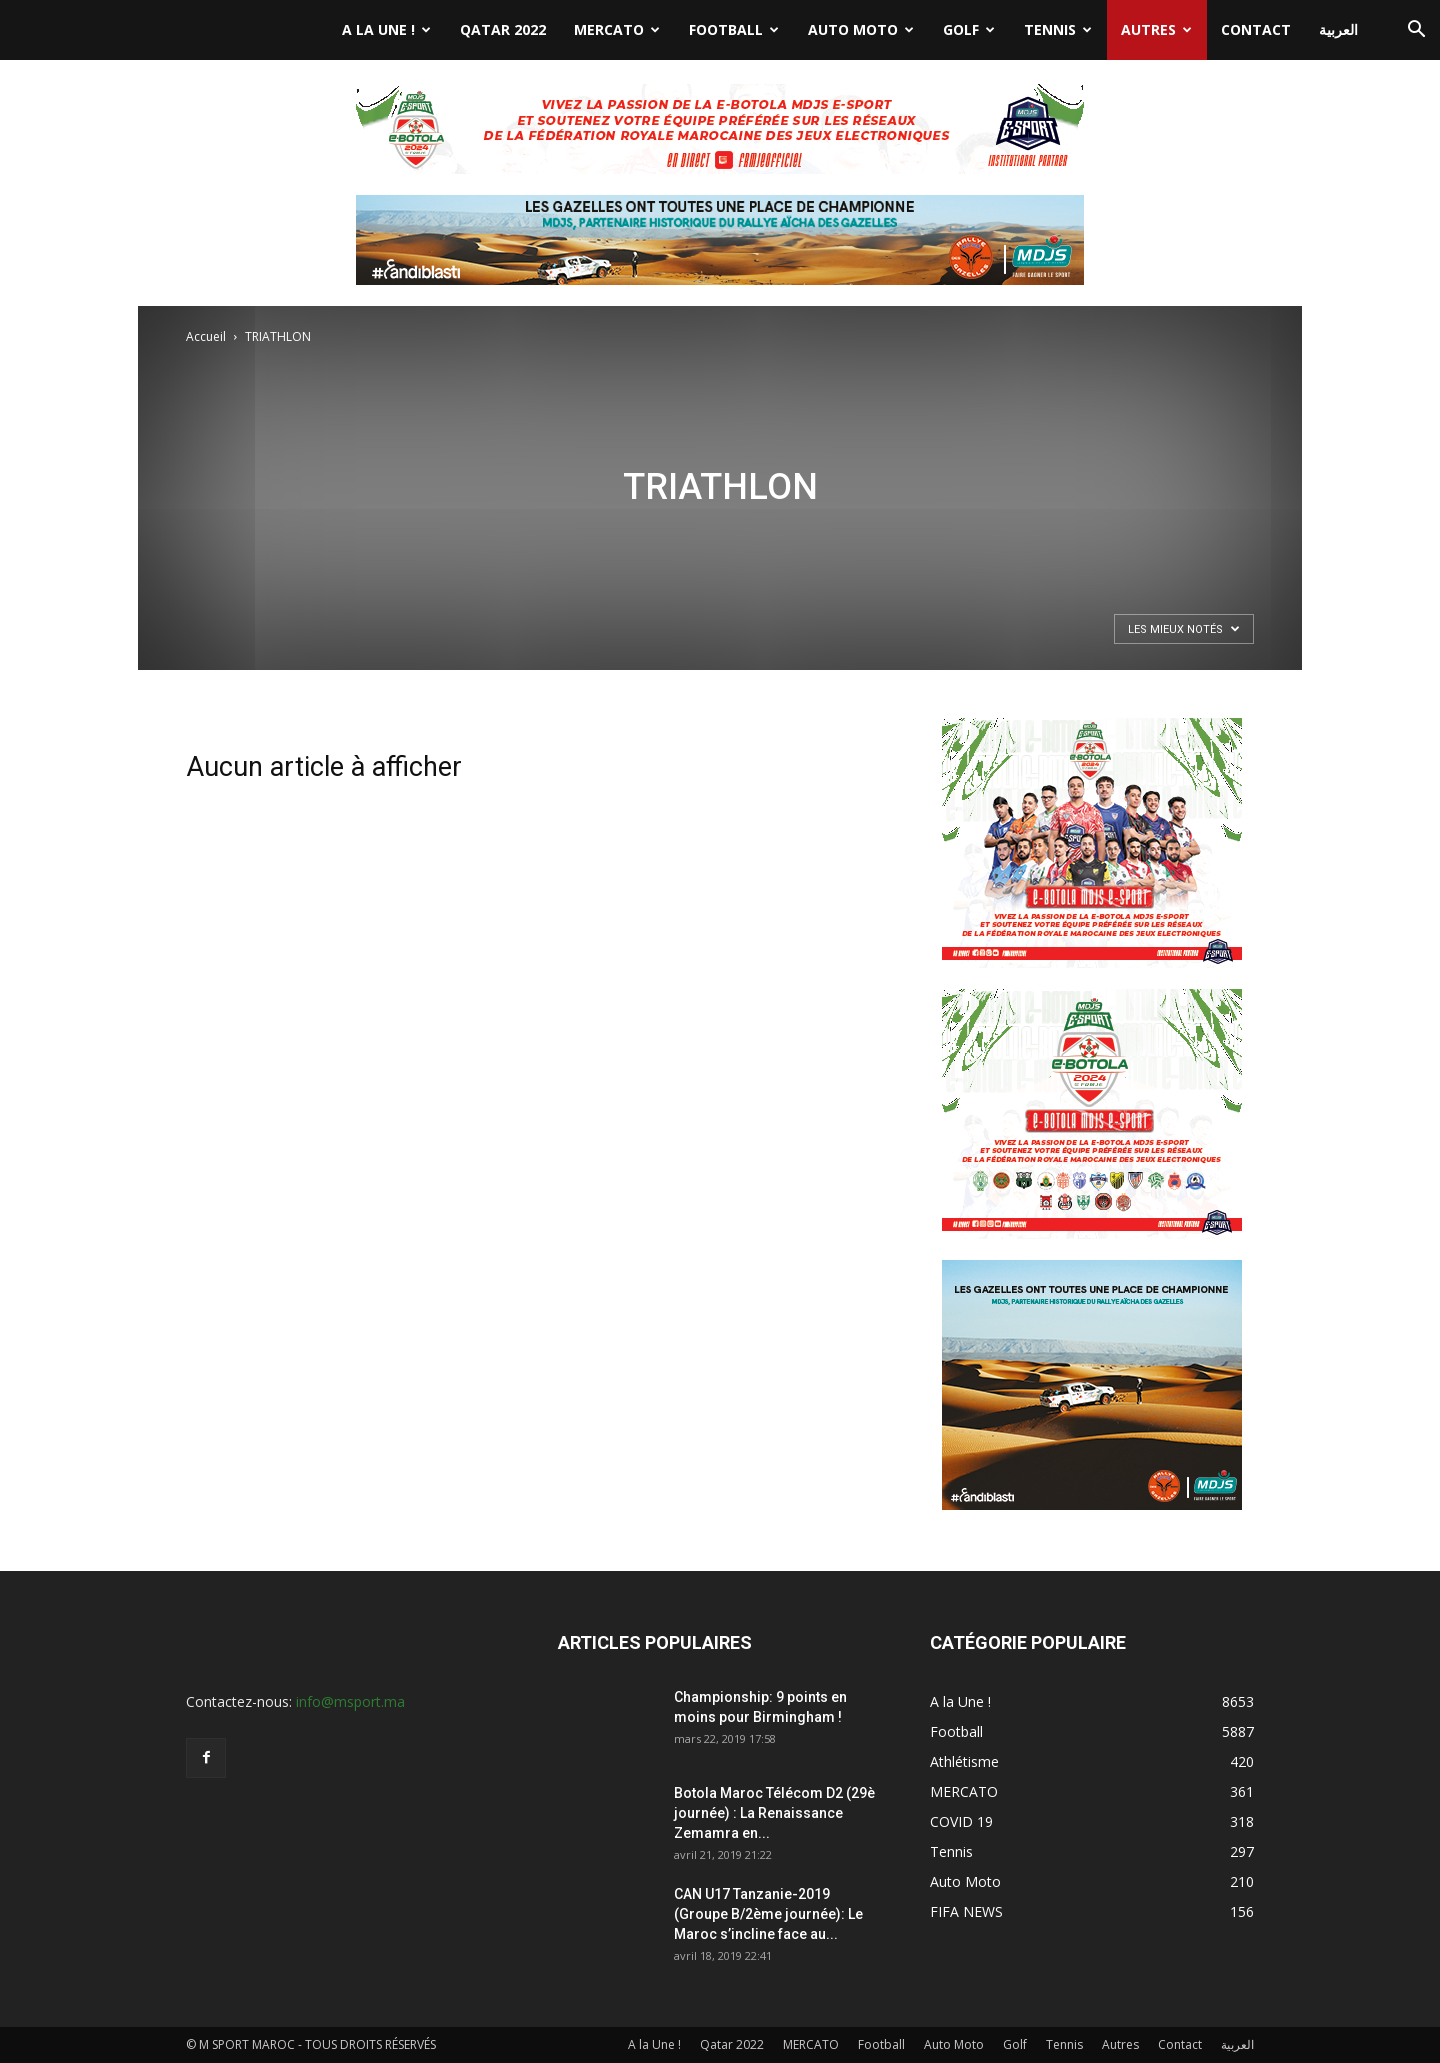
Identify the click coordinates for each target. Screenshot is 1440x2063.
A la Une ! (386, 29)
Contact (1256, 29)
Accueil (206, 336)
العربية (1338, 29)
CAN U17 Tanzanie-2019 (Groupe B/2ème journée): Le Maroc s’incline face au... (768, 1914)
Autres (1156, 29)
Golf (969, 29)
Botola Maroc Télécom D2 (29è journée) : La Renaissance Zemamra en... (774, 1813)
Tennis (1058, 29)
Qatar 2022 (503, 29)
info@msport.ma (350, 1701)
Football (734, 29)
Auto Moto (861, 29)
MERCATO (617, 29)
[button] (1416, 31)
